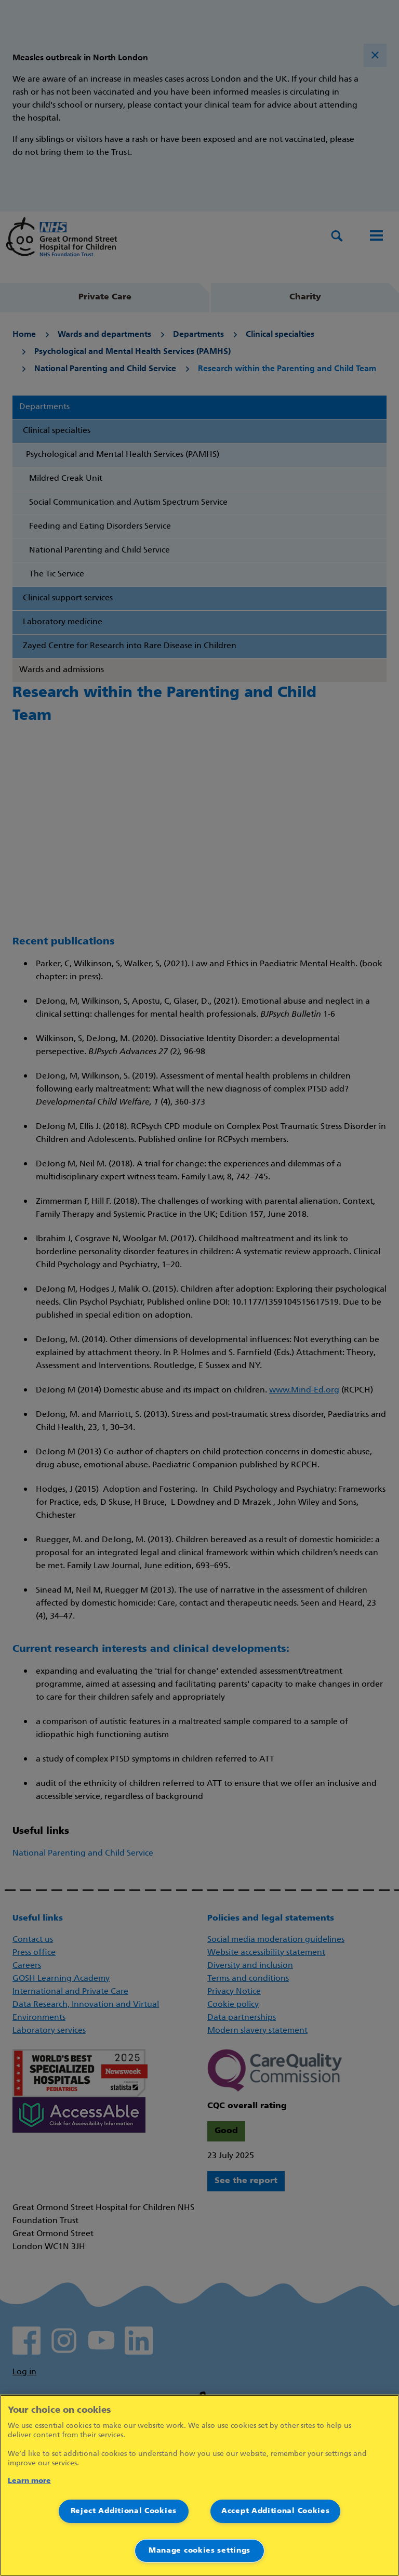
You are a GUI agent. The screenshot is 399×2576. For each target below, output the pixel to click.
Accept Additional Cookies (275, 2511)
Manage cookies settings (199, 2551)
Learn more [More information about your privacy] (29, 2481)
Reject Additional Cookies (124, 2511)
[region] (199, 2485)
